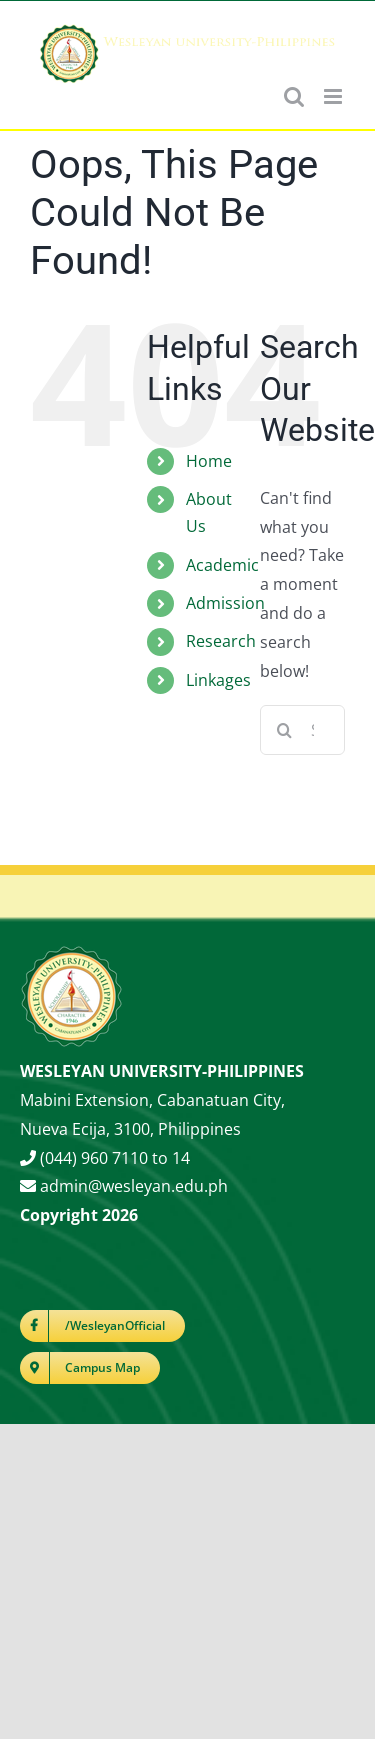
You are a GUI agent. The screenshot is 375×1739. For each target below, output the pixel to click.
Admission (225, 603)
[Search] (285, 730)
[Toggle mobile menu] (334, 96)
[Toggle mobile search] (294, 96)
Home (209, 461)
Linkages (218, 680)
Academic (222, 565)
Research (221, 641)
